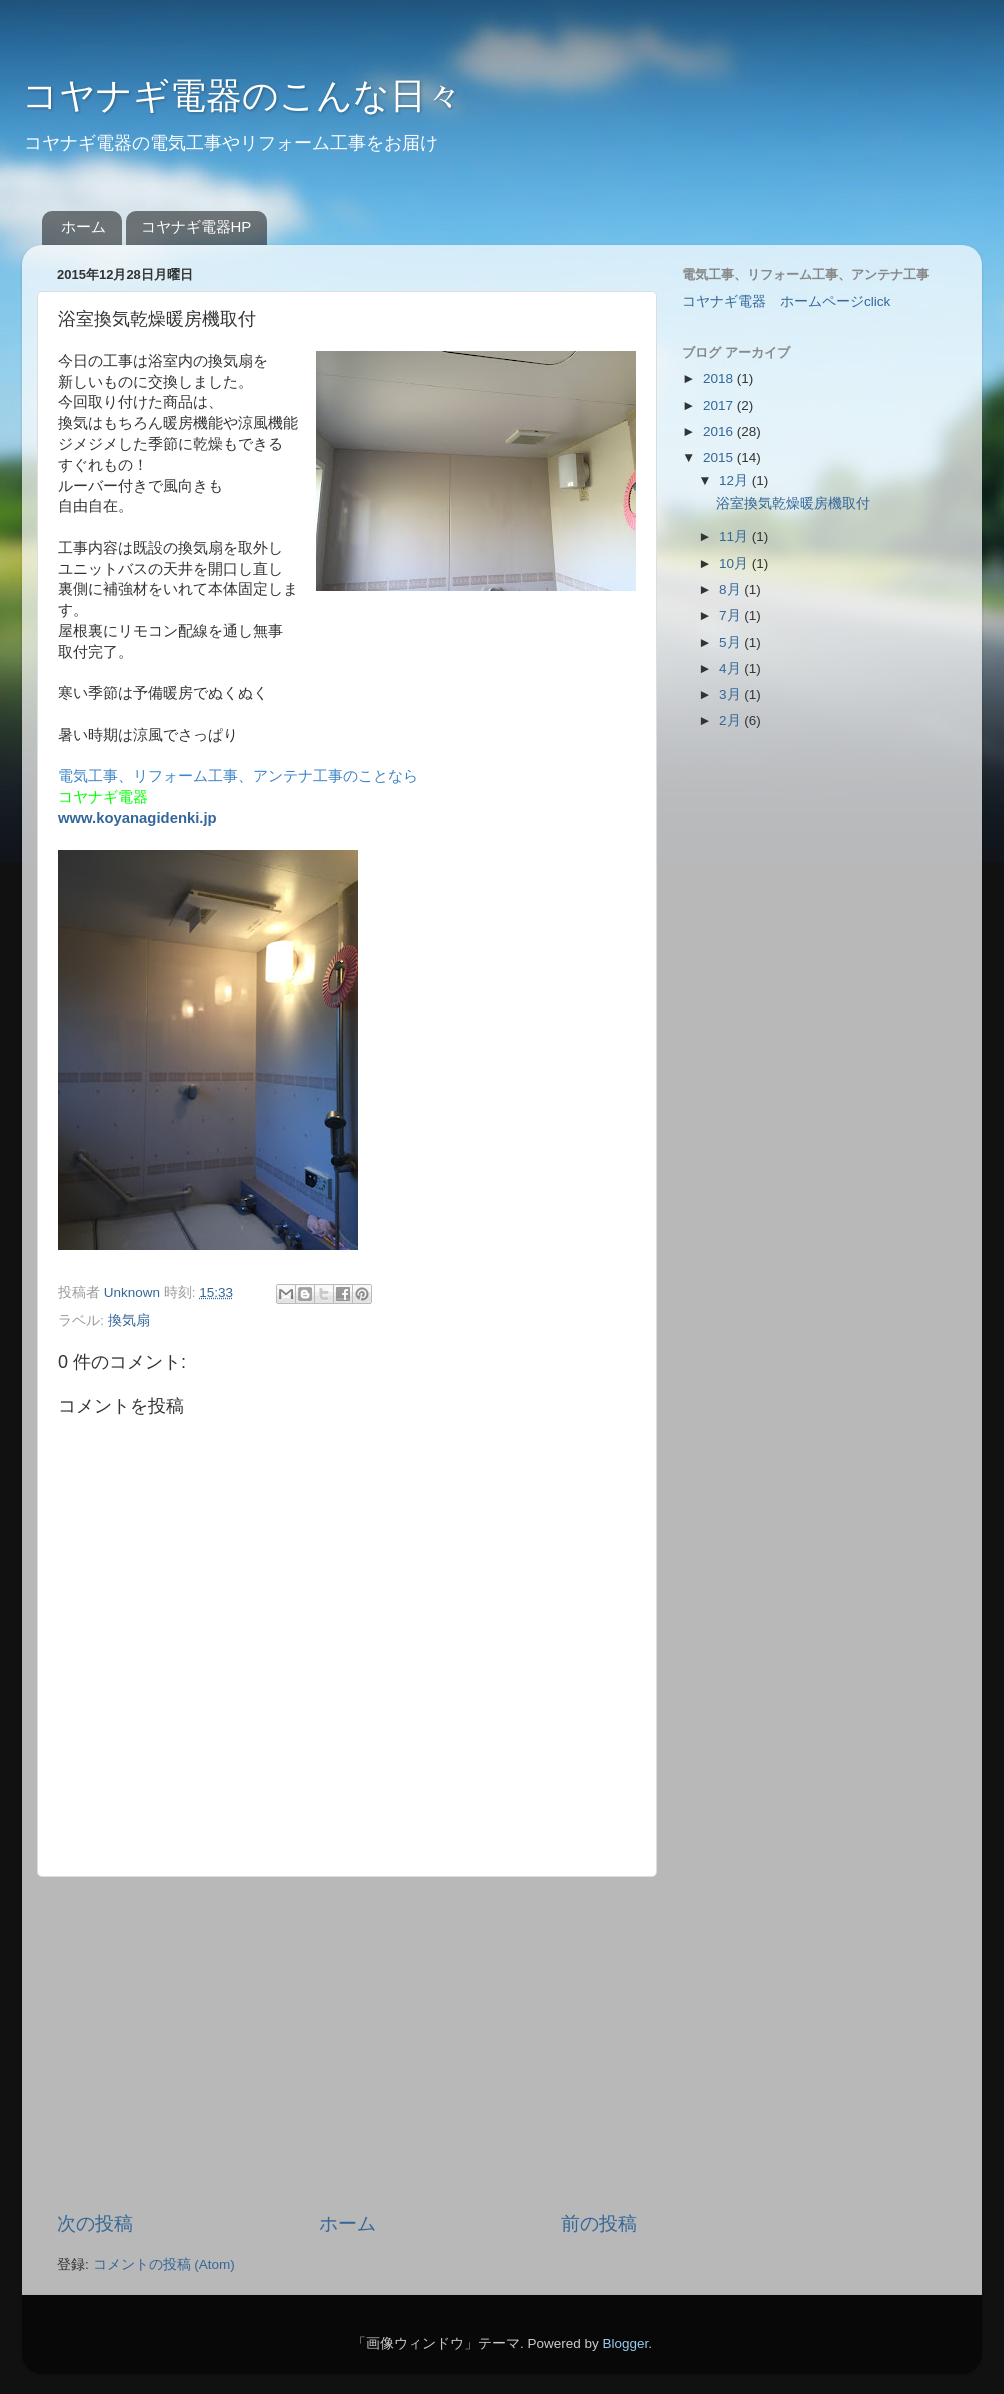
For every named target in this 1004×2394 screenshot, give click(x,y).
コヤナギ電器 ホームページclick (786, 301)
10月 (735, 563)
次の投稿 (95, 2223)
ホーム (83, 226)
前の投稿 (599, 2223)
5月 (731, 642)
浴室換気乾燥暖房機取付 (793, 503)
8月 (731, 589)
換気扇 (129, 1320)
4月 (731, 668)
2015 (720, 457)
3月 (731, 694)
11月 (735, 536)
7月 (731, 615)
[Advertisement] (347, 2044)
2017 (720, 405)
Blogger (625, 2343)
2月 (731, 720)
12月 (735, 480)
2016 (720, 431)
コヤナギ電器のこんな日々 (242, 95)
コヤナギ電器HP (196, 226)
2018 (720, 378)
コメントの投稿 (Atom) (164, 2264)
